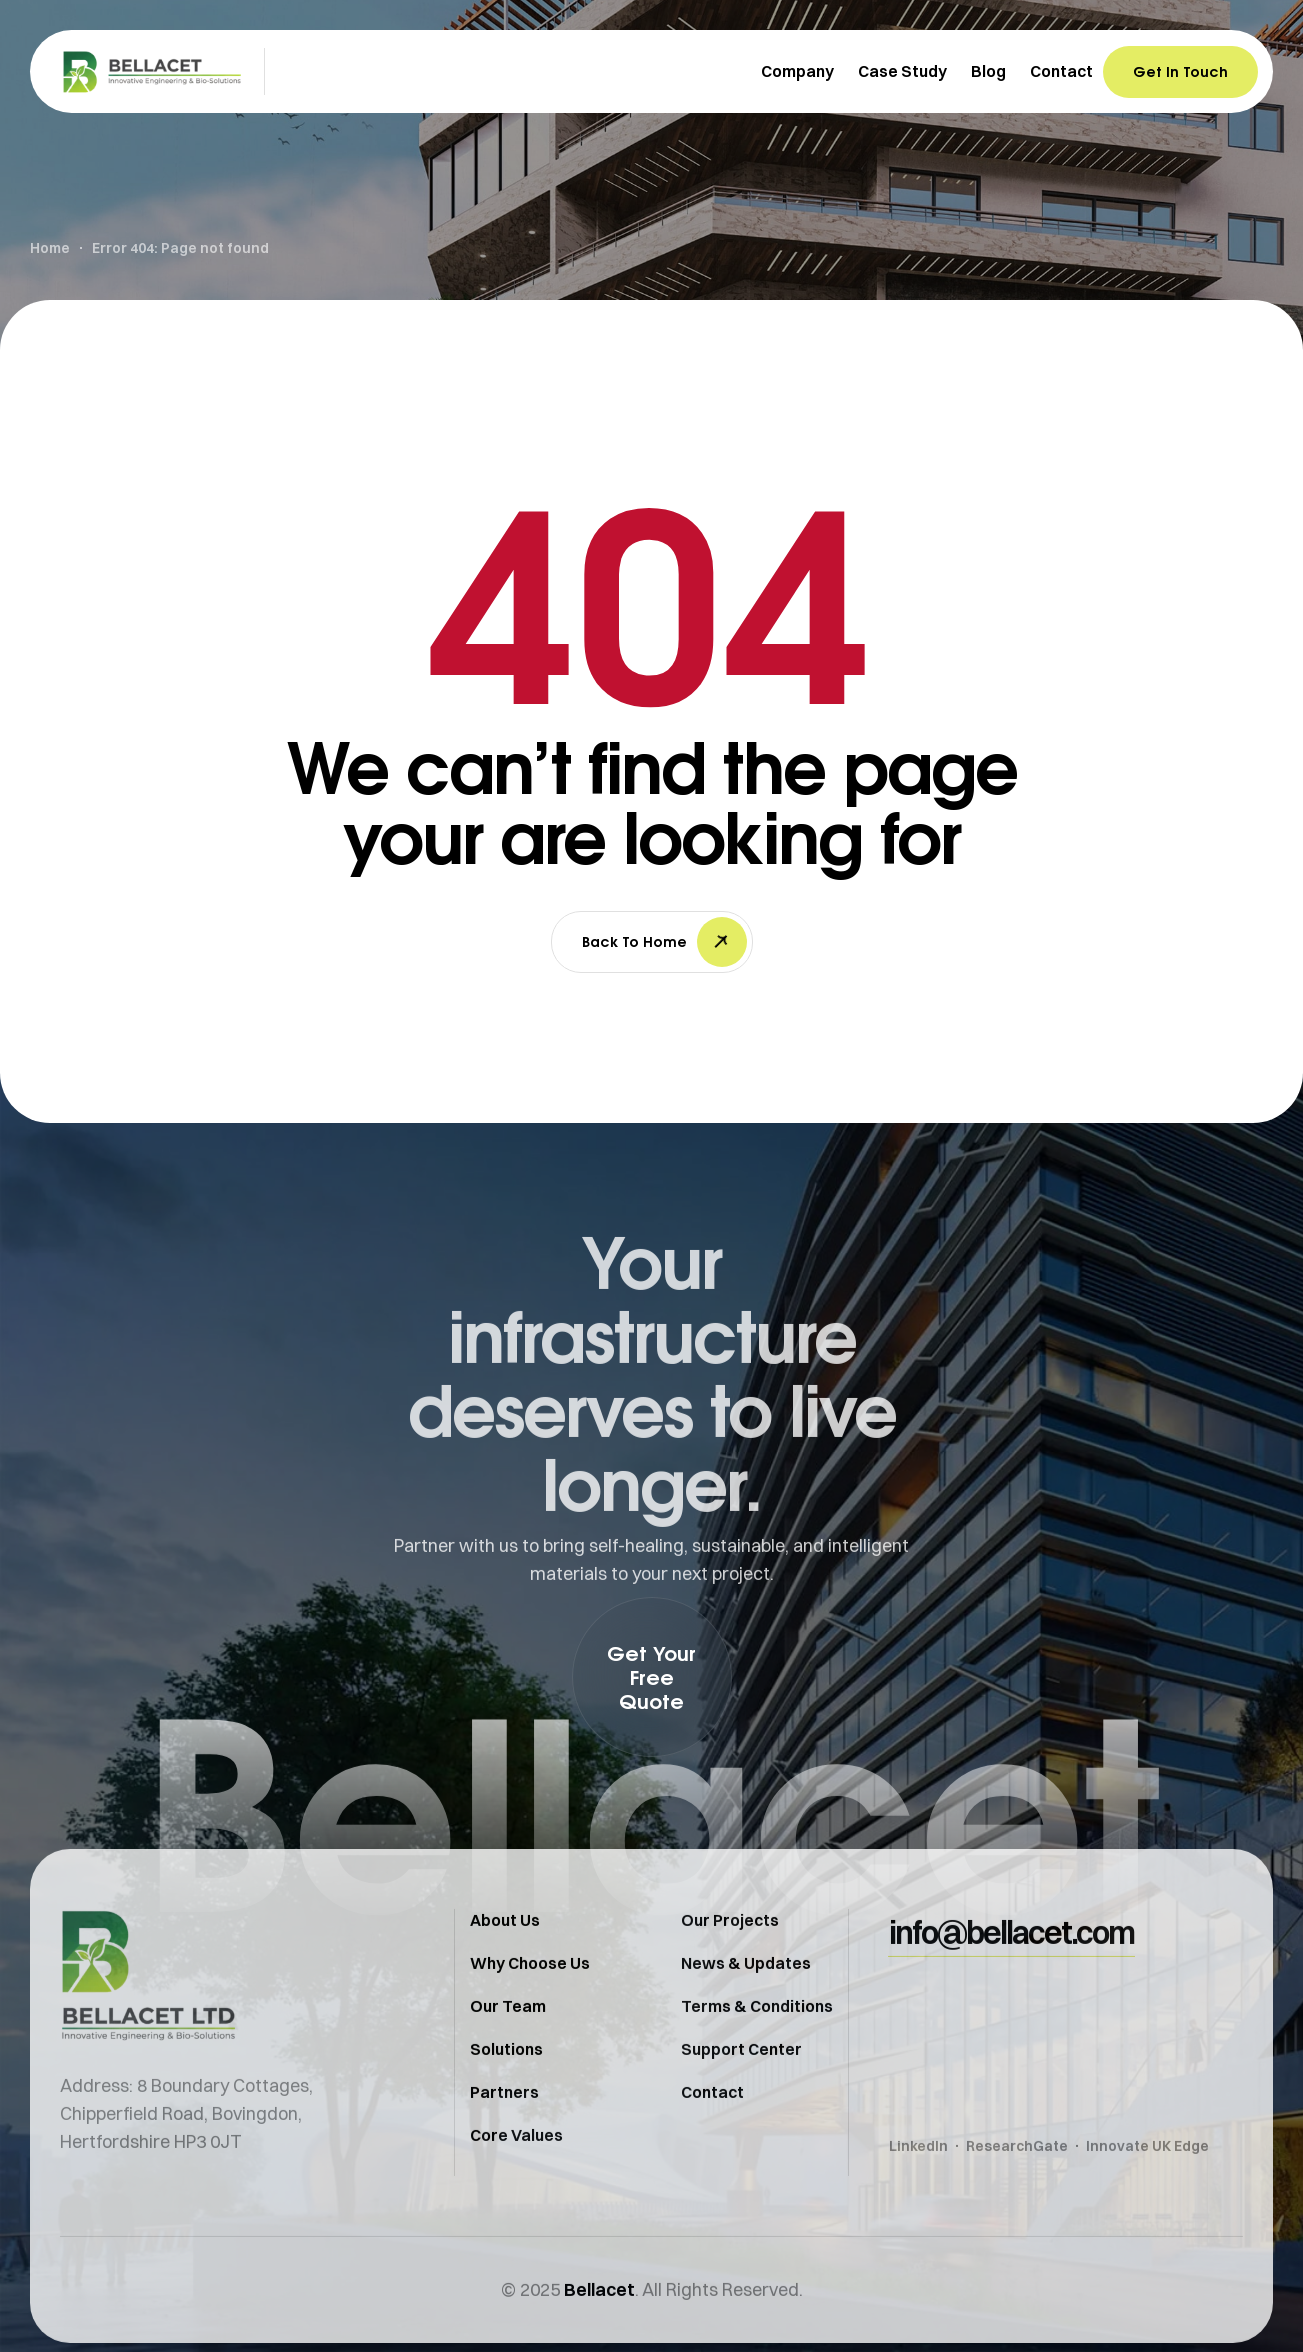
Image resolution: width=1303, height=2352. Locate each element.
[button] (652, 1677)
